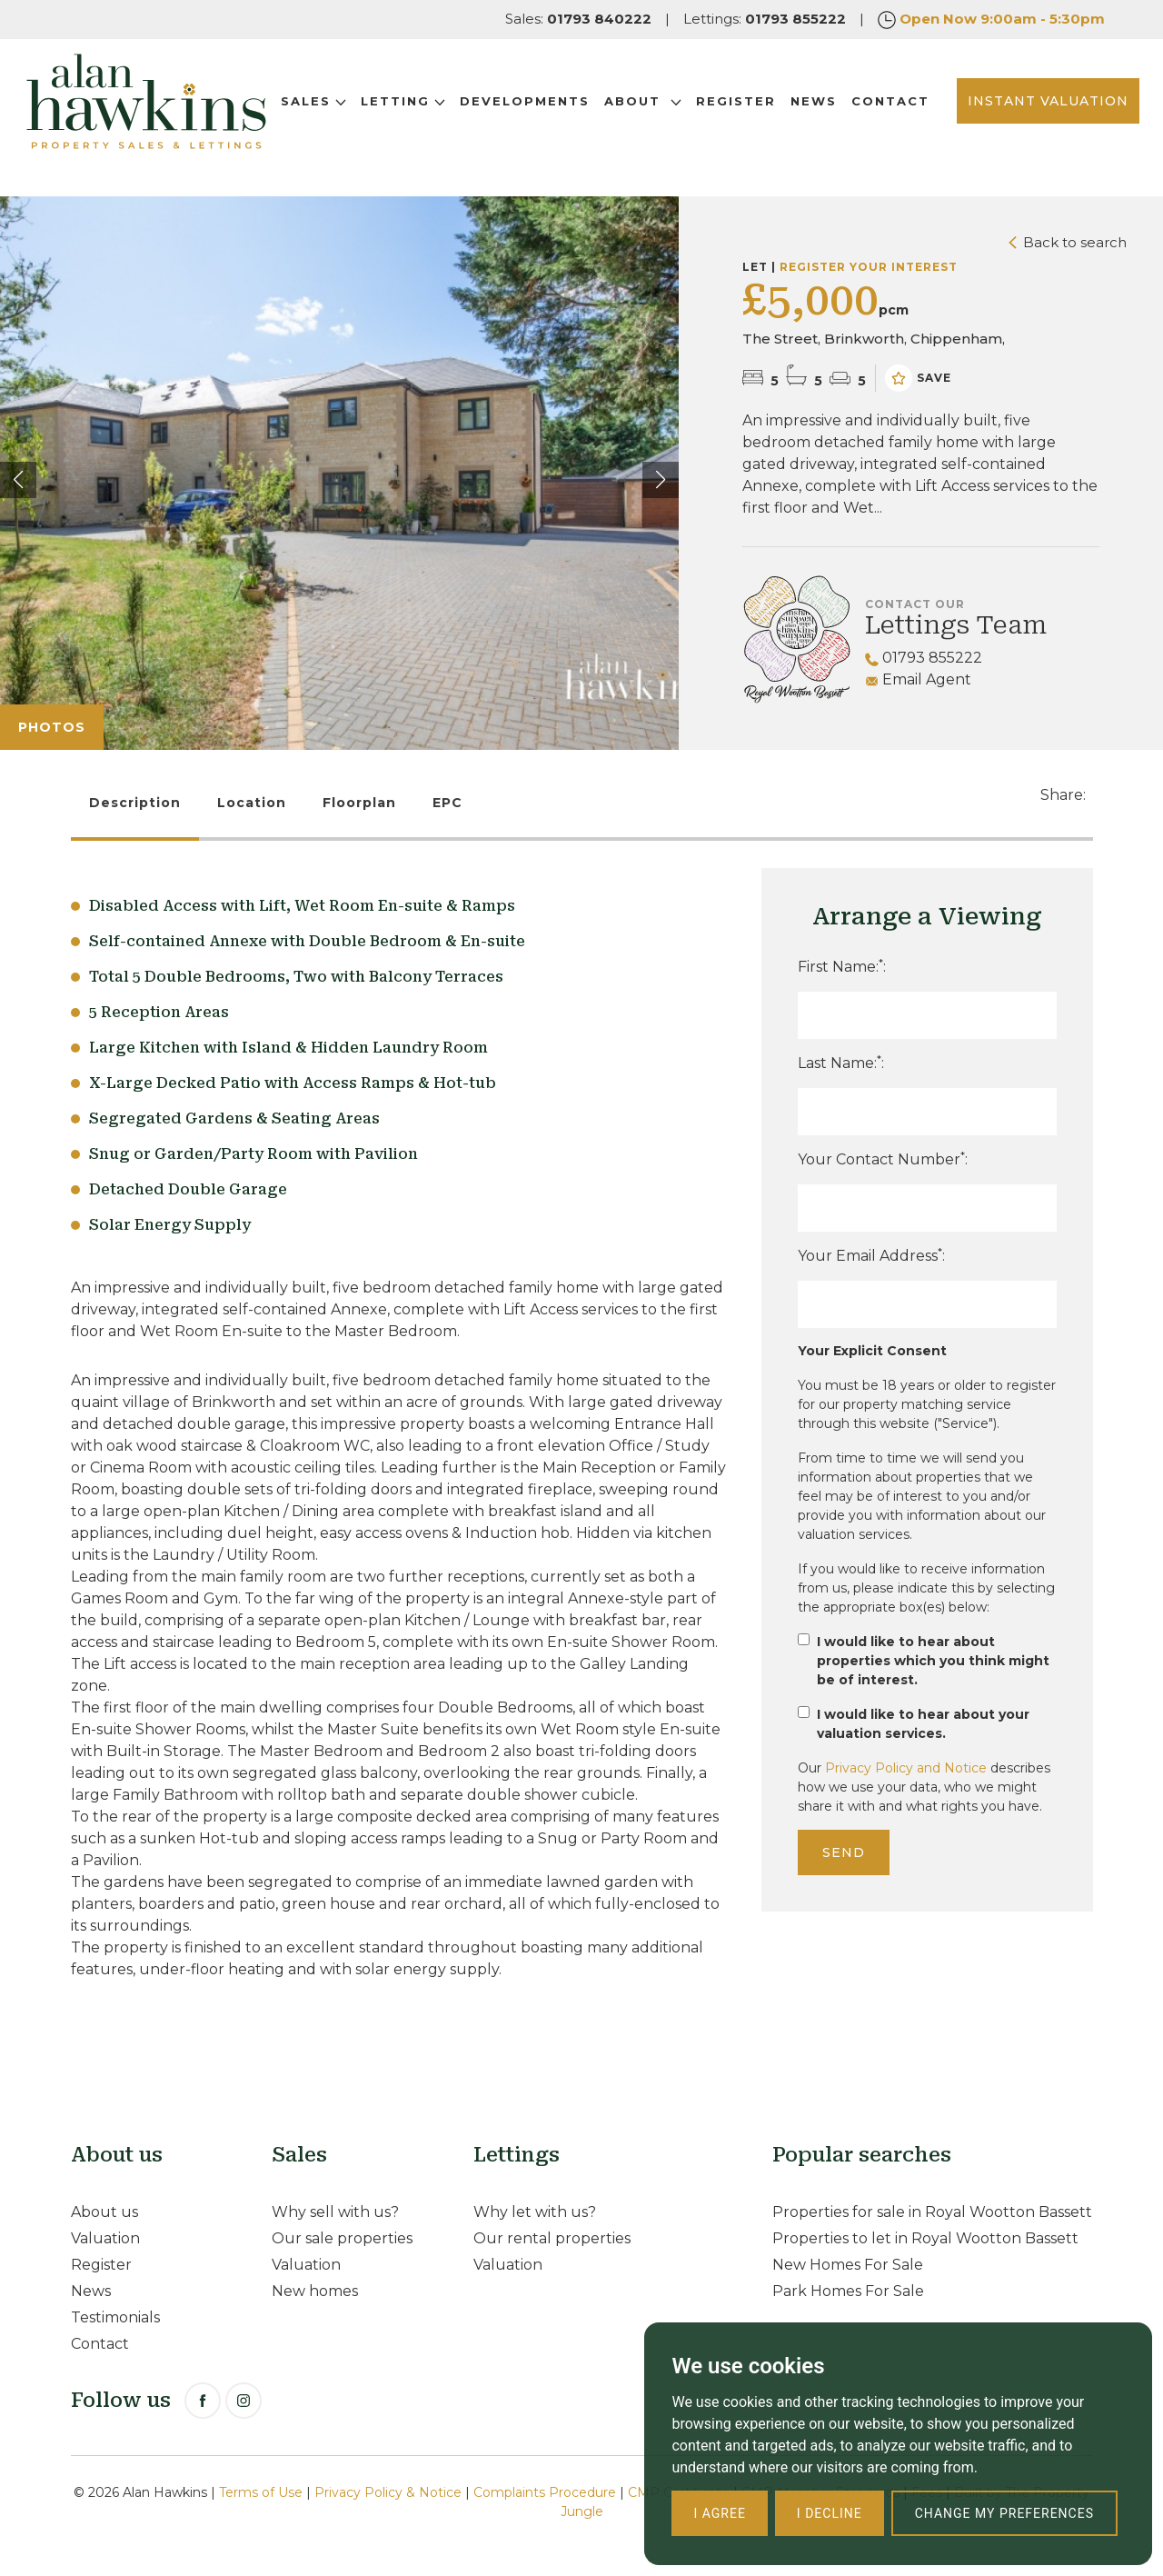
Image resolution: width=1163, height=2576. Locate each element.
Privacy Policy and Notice (906, 1768)
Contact (353, 128)
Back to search (1068, 242)
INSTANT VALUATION (1022, 117)
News (847, 106)
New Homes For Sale (847, 2264)
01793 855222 (923, 657)
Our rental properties (552, 2238)
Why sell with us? (335, 2212)
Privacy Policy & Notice (388, 2492)
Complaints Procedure (544, 2492)
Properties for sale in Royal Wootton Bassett (932, 2212)
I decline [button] (829, 2513)
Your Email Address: (871, 1254)
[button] (660, 480)
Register (770, 106)
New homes (315, 2291)
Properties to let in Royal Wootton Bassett (925, 2238)
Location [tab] (251, 803)
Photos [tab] (51, 727)
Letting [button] (436, 106)
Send (843, 1852)
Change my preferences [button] (1004, 2513)
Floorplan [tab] (359, 803)
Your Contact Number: (883, 1158)
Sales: (578, 18)
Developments (558, 106)
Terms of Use (261, 2492)
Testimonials (115, 2317)
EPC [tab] (447, 803)
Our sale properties (342, 2238)
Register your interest (869, 267)
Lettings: (764, 18)
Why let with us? (534, 2212)
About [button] (676, 106)
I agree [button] (719, 2513)
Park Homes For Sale (848, 2291)
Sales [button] (347, 106)
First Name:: (842, 965)
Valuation (105, 2238)
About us (104, 2212)
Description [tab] (135, 803)
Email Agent (918, 679)
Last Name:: (841, 1062)
